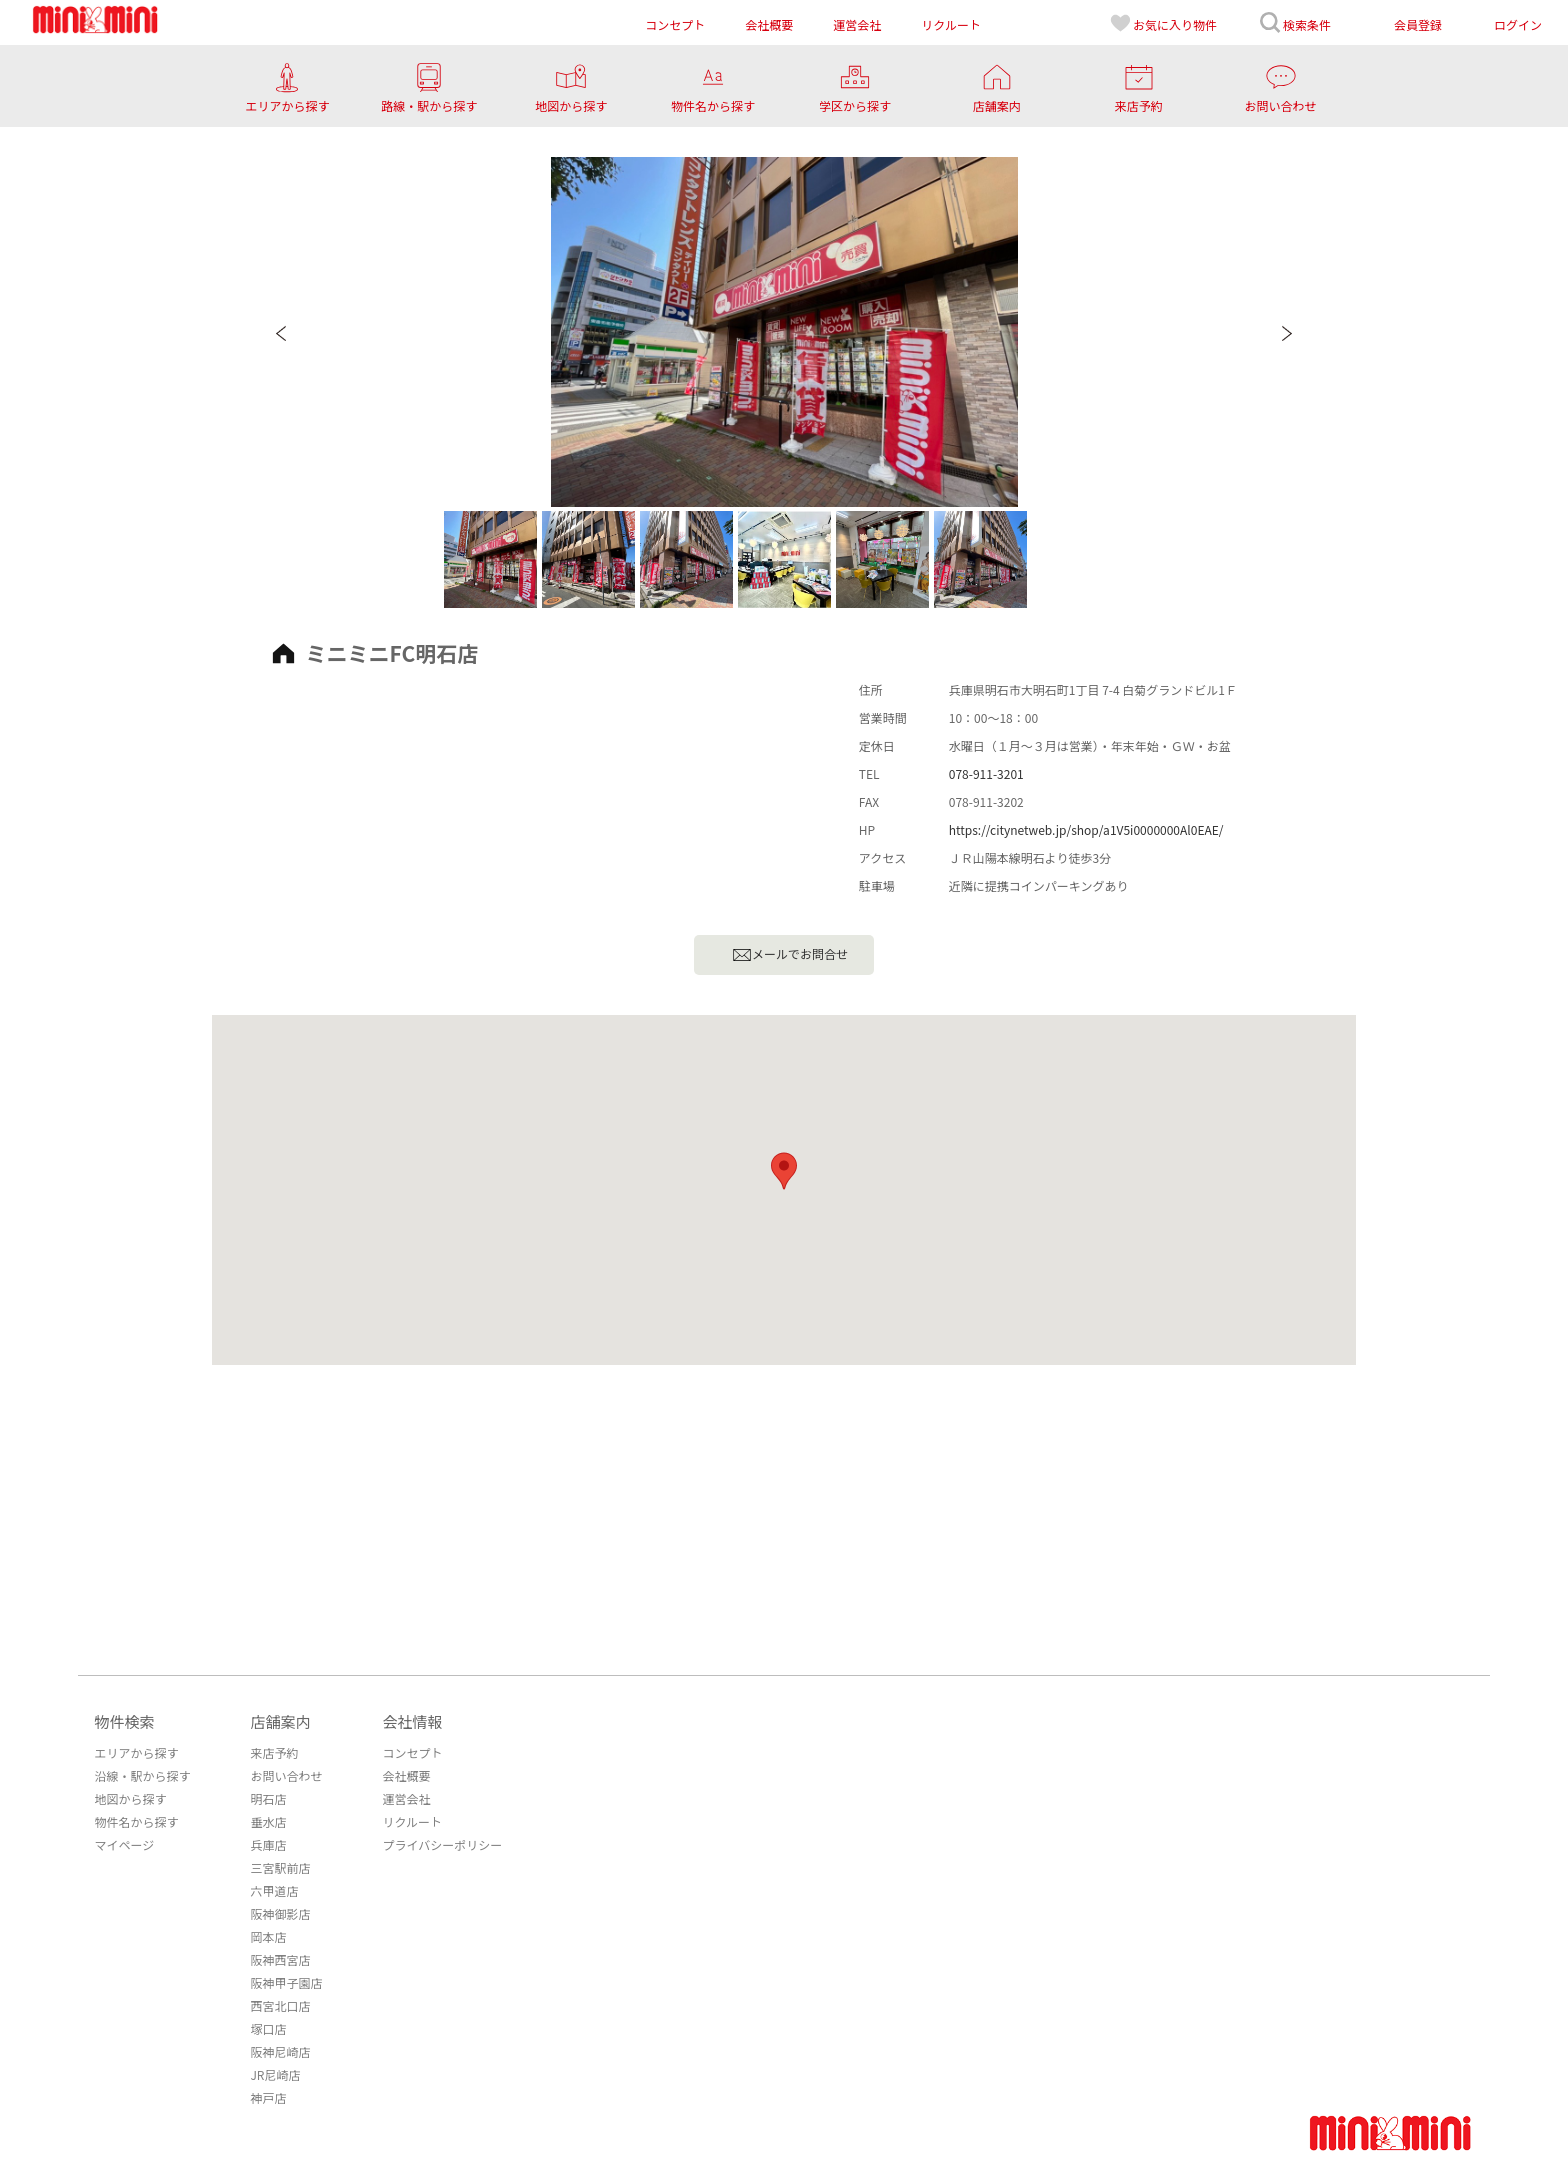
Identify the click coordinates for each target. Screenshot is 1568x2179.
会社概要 (406, 1775)
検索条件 (1294, 22)
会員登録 (1418, 24)
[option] (784, 332)
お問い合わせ (286, 1775)
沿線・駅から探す (142, 1775)
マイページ (124, 1844)
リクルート (412, 1821)
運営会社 (406, 1798)
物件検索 (124, 1721)
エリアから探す (136, 1752)
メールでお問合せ (790, 955)
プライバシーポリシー (442, 1844)
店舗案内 (280, 1721)
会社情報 (412, 1721)
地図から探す (130, 1798)
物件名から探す (136, 1821)
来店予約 (274, 1752)
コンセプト (412, 1752)
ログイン (1518, 24)
